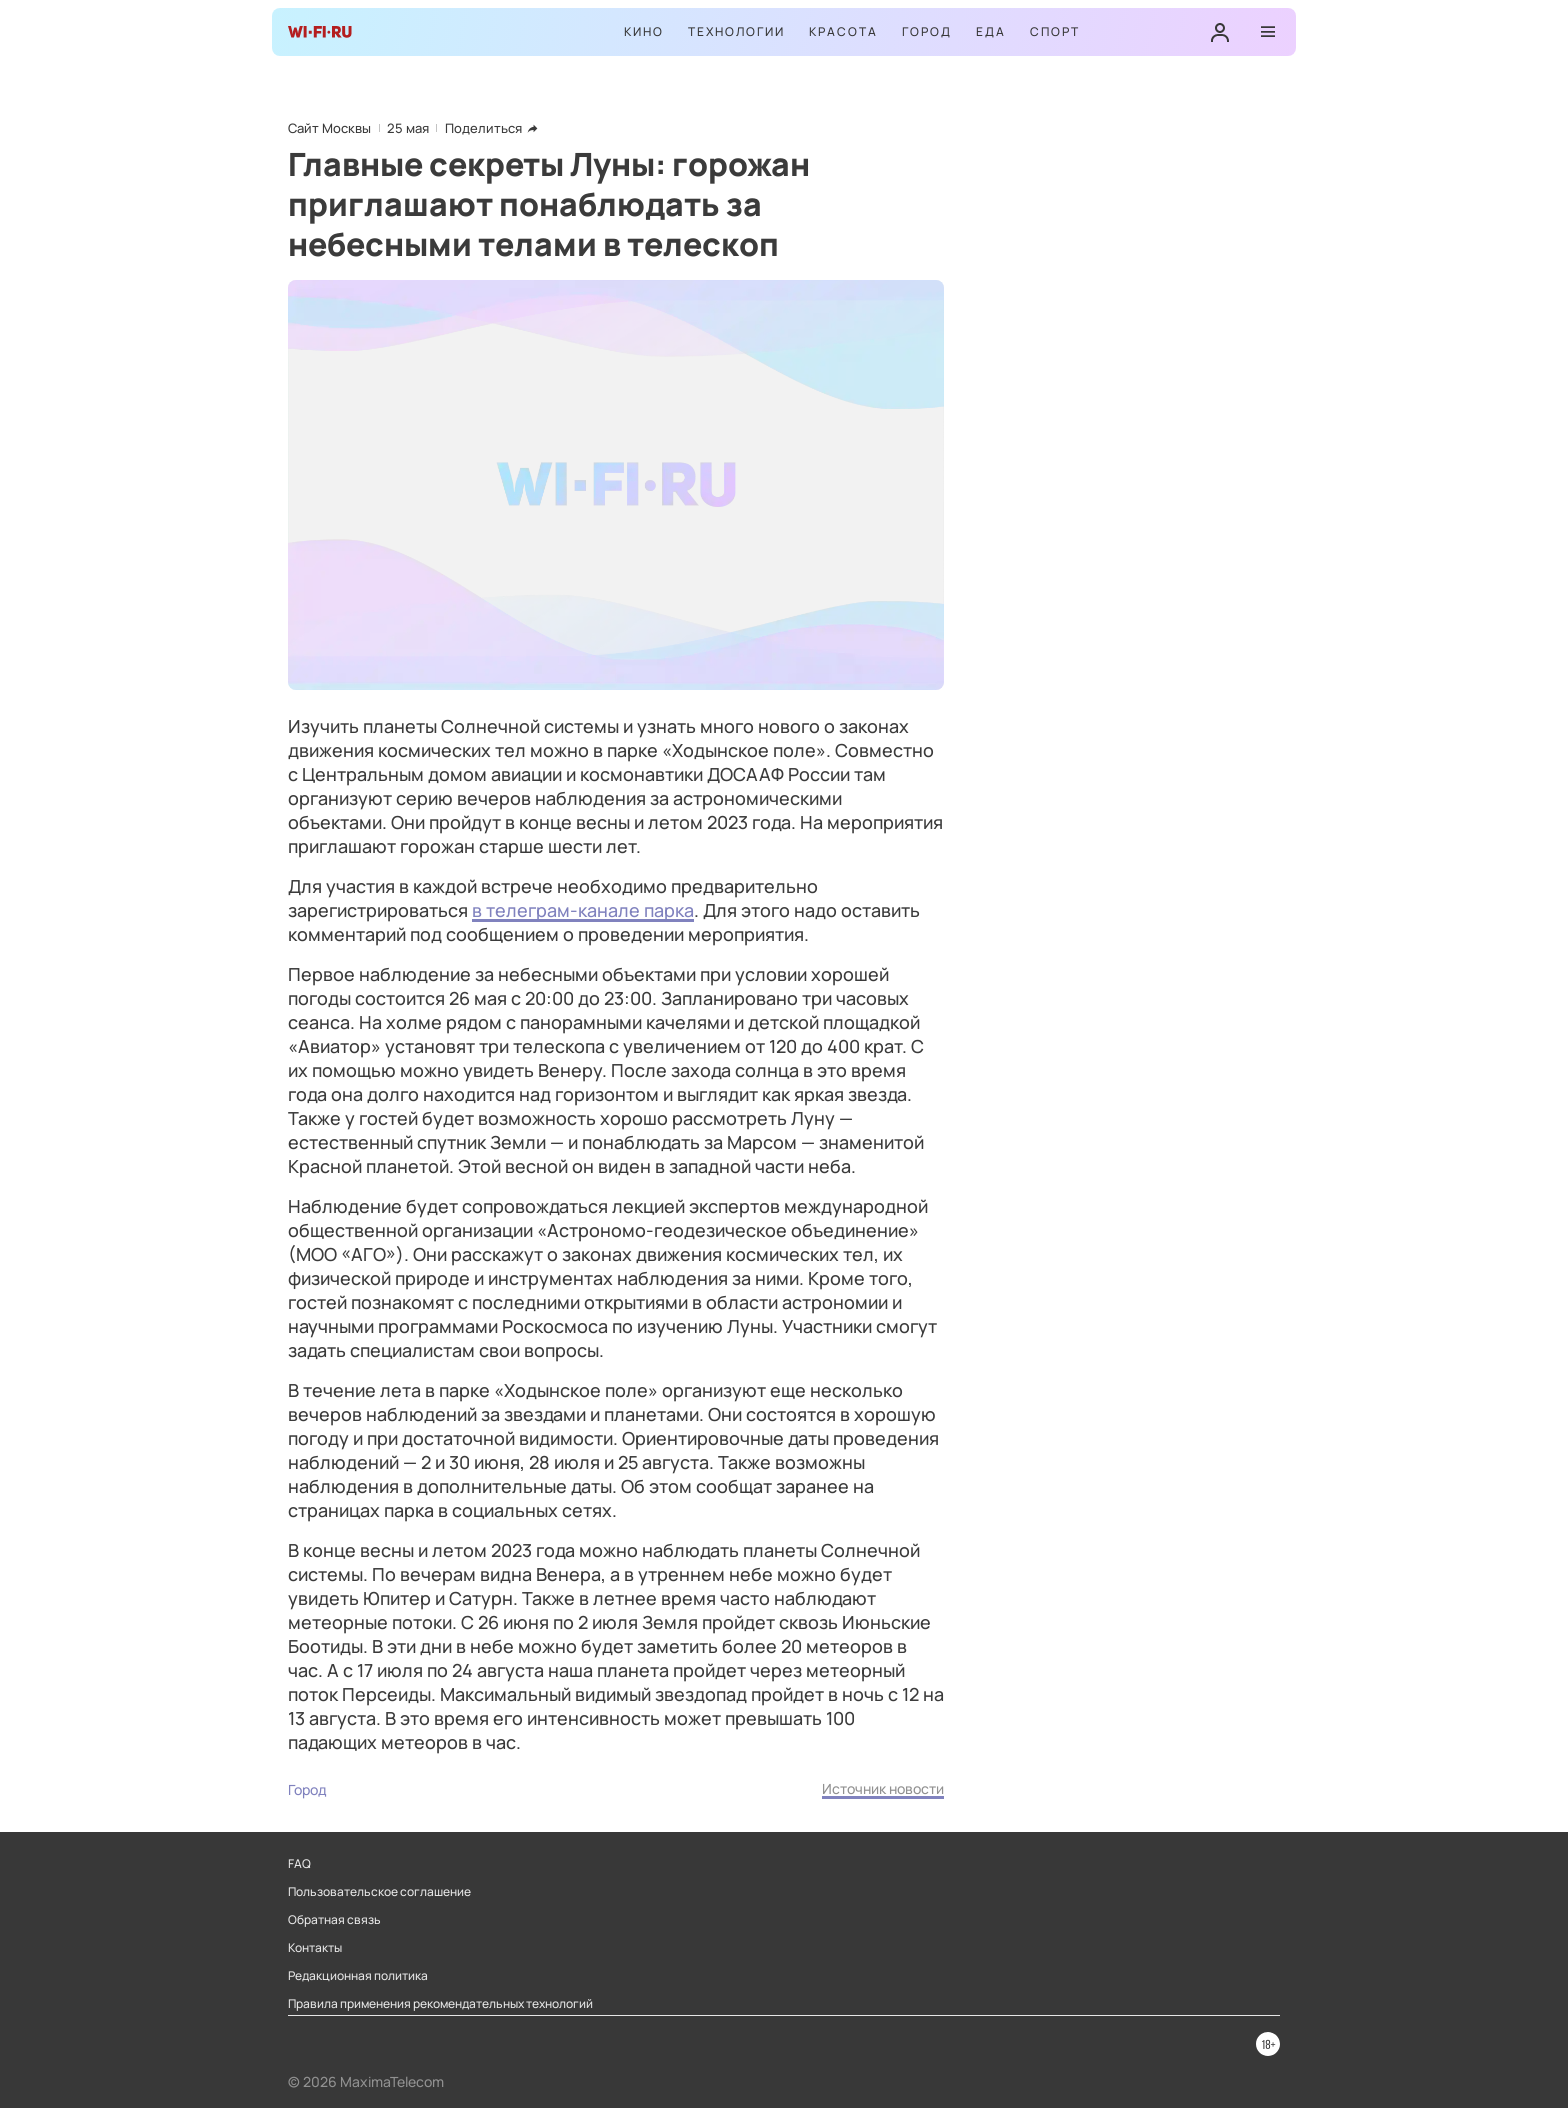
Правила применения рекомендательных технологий (440, 2004)
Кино (644, 31)
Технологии (736, 31)
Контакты (315, 1948)
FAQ (299, 1864)
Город (927, 31)
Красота (843, 31)
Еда (991, 31)
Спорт (1055, 31)
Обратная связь (334, 1920)
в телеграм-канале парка (583, 910)
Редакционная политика (358, 1976)
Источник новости (883, 1788)
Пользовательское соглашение (379, 1892)
